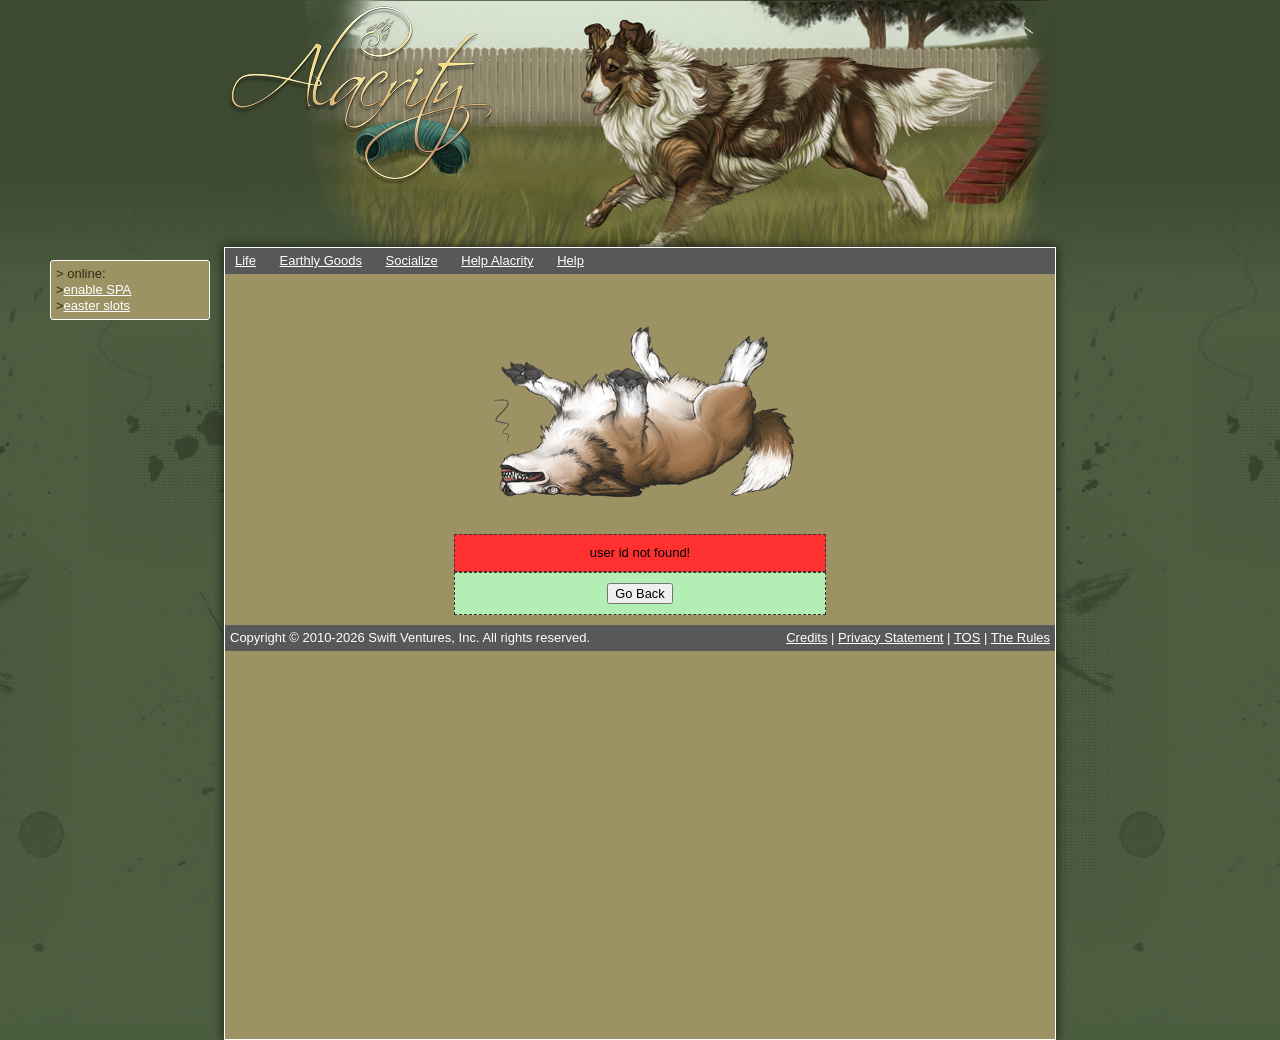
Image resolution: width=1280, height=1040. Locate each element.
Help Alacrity (497, 260)
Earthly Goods (321, 260)
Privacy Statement (891, 637)
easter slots (97, 305)
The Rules (1020, 637)
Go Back (639, 593)
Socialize (412, 260)
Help (570, 260)
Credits (806, 637)
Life (245, 260)
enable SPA (98, 289)
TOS (967, 637)
